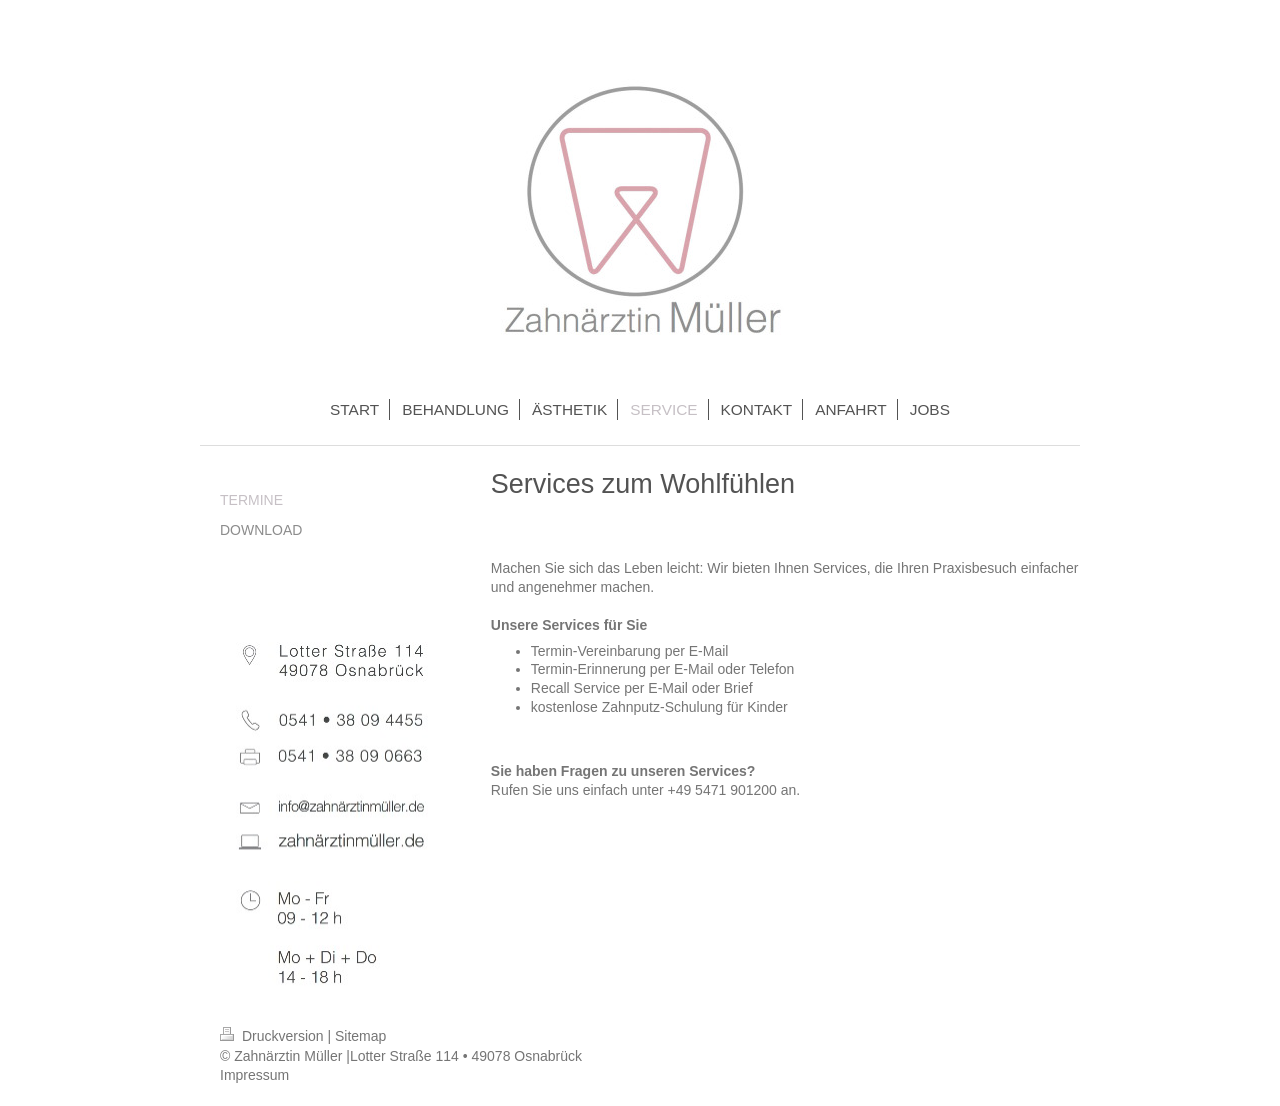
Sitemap (360, 1036)
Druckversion (273, 1036)
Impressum (254, 1075)
